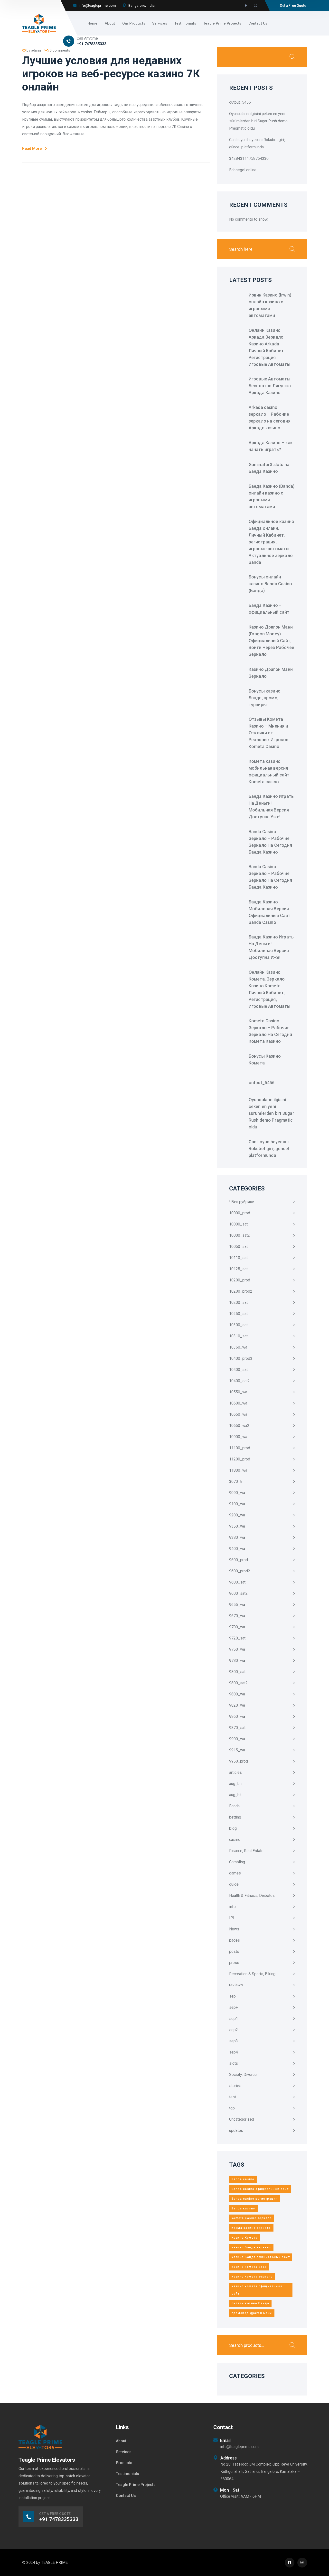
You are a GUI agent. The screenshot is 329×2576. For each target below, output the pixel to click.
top (232, 2108)
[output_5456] (236, 1081)
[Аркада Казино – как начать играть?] (236, 446)
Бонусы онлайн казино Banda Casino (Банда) (270, 583)
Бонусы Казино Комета (265, 1059)
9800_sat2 (238, 1683)
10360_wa (238, 1347)
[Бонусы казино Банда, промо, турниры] (236, 698)
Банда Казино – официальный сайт (269, 609)
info (232, 1906)
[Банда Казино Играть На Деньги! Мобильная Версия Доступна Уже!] (236, 807)
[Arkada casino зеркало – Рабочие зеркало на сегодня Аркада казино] (236, 418)
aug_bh (235, 1783)
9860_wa (237, 1716)
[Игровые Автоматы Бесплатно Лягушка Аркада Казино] (236, 386)
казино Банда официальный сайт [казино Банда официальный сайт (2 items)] (261, 2257)
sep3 (233, 2041)
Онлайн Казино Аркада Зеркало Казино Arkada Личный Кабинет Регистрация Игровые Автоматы (270, 347)
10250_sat (238, 1313)
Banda (234, 1806)
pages (234, 1940)
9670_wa (237, 1615)
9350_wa (237, 1526)
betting (235, 1817)
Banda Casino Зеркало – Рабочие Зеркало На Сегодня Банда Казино (270, 842)
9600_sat (237, 1582)
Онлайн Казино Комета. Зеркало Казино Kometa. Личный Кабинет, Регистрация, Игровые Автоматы (270, 989)
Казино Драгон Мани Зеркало (271, 673)
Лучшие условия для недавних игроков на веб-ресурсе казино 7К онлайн (111, 73)
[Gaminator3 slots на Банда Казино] (236, 468)
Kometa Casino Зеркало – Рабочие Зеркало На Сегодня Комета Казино (270, 1031)
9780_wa (237, 1660)
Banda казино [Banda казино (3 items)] (243, 2208)
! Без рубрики (241, 1201)
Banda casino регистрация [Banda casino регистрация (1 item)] (255, 2198)
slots (233, 2063)
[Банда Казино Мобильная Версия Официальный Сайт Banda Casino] (236, 912)
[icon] (246, 5)
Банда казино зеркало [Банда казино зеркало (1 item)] (251, 2228)
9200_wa (237, 1515)
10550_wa (238, 1392)
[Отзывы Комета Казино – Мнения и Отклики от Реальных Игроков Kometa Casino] (236, 733)
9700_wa (237, 1627)
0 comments (60, 50)
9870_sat (237, 1727)
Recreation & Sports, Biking (252, 1974)
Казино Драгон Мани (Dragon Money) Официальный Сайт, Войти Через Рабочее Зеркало (271, 640)
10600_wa (238, 1403)
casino (234, 1839)
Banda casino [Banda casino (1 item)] (243, 2179)
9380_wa (237, 1537)
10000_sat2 (239, 1235)
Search (292, 57)
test (232, 2097)
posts (234, 1951)
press (234, 1962)
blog (233, 1828)
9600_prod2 (239, 1571)
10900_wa (238, 1436)
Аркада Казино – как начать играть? (271, 446)
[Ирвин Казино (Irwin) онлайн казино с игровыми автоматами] (236, 305)
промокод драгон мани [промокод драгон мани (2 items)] (252, 2313)
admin (36, 50)
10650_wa (238, 1414)
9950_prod (238, 1761)
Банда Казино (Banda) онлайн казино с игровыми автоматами (272, 496)
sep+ (233, 2007)
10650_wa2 (239, 1425)
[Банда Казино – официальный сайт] (236, 609)
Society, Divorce (243, 2074)
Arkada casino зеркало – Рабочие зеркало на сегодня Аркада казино (270, 417)
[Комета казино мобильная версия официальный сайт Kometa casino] (236, 772)
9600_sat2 (238, 1593)
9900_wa (237, 1739)
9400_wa (237, 1548)
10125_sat (238, 1269)
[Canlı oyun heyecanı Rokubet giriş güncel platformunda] (236, 1149)
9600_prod (238, 1560)
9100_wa (237, 1504)
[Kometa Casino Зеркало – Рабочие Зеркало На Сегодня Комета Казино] (236, 1031)
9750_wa (237, 1649)
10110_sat (238, 1257)
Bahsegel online (242, 170)
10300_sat (238, 1325)
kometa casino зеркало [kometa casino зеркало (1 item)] (252, 2218)
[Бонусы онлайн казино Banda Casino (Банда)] (236, 584)
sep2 (233, 2029)
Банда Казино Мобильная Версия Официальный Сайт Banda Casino (270, 912)
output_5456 (240, 102)
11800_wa (238, 1470)
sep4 (233, 2052)
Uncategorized (241, 2119)
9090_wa (237, 1492)
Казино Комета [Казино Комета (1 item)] (245, 2237)
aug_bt (235, 1794)
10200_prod (239, 1280)
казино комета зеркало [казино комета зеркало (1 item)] (252, 2276)
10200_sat (238, 1302)
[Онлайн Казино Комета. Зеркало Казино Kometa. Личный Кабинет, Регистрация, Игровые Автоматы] (236, 989)
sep (232, 1996)
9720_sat (237, 1638)
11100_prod (239, 1448)
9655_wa (237, 1604)
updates (236, 2130)
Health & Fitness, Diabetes (252, 1895)
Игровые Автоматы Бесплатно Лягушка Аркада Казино (270, 385)
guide (234, 1884)
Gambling (237, 1862)
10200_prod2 (240, 1291)
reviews (236, 1985)
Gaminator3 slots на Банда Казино (269, 468)
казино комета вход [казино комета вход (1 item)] (249, 2267)
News (234, 1929)
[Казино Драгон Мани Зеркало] (236, 673)
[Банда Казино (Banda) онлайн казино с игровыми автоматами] (236, 496)
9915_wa (237, 1750)
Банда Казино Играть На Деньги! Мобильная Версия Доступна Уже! (271, 806)
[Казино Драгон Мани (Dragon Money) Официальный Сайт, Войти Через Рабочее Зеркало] (236, 641)
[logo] (39, 23)
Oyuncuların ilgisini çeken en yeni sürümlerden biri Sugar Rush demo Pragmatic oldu (258, 121)
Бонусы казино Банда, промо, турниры (265, 697)
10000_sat (238, 1224)
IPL (232, 1918)
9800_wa (237, 1694)
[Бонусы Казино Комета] (236, 1060)
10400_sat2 (239, 1380)
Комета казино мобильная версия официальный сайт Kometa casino (269, 771)
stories (235, 2085)
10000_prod (239, 1213)
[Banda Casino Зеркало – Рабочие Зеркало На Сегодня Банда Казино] (236, 842)
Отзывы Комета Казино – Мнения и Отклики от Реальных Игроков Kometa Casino (269, 733)
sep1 (233, 2018)
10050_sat (238, 1246)
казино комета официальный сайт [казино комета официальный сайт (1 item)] (257, 2290)
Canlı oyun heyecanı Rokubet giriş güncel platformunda (269, 1148)
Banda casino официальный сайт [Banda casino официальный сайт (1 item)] (260, 2189)
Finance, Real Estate (246, 1850)
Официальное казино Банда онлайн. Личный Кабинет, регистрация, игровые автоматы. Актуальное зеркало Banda (271, 542)
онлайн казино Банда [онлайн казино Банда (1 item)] (250, 2303)
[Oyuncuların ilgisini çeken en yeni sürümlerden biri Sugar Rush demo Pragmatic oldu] (236, 1114)
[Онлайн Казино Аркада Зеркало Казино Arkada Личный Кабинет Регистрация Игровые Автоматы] (236, 347)
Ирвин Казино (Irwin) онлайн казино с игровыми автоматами (270, 305)
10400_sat (238, 1369)
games (235, 1873)
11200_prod (239, 1459)
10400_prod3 (240, 1358)
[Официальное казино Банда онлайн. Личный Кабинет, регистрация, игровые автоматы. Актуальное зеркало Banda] (236, 542)
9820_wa (237, 1705)
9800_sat (237, 1671)
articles (235, 1772)
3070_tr (236, 1481)
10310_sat (238, 1336)
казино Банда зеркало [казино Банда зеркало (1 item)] (251, 2247)
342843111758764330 (249, 158)
